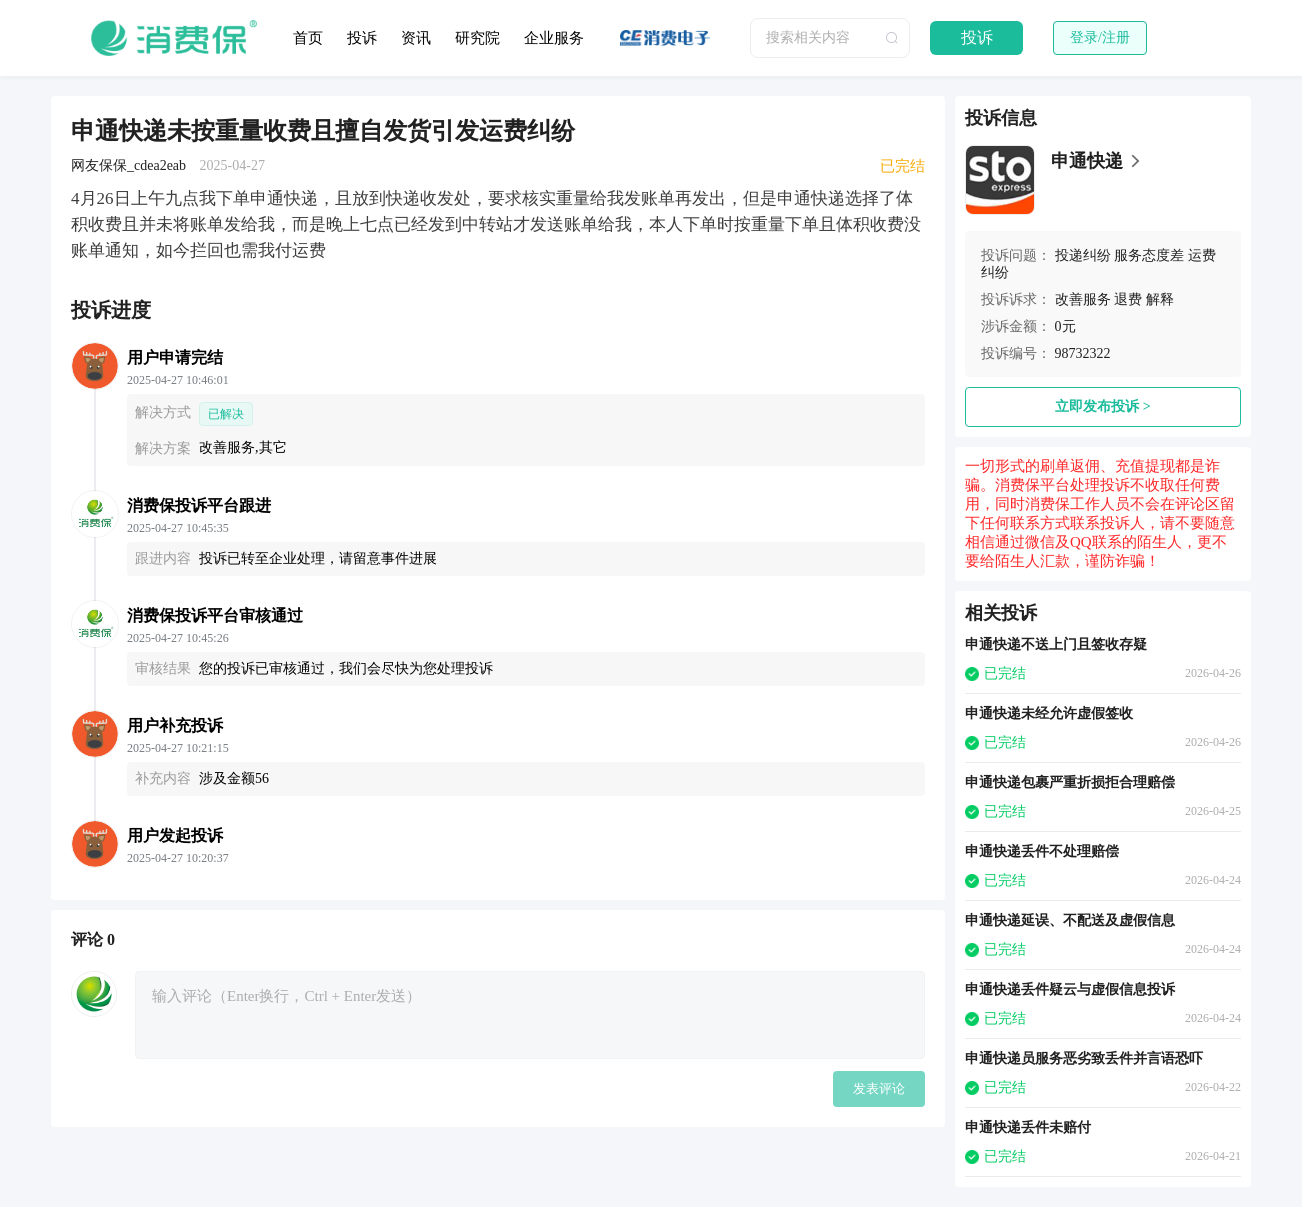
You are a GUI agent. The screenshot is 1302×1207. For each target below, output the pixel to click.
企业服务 (554, 38)
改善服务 (1083, 299)
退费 (1128, 299)
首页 (308, 38)
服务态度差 (1149, 255)
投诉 (362, 38)
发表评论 (879, 1088)
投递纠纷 (1083, 255)
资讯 (416, 38)
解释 (1160, 299)
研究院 (477, 38)
